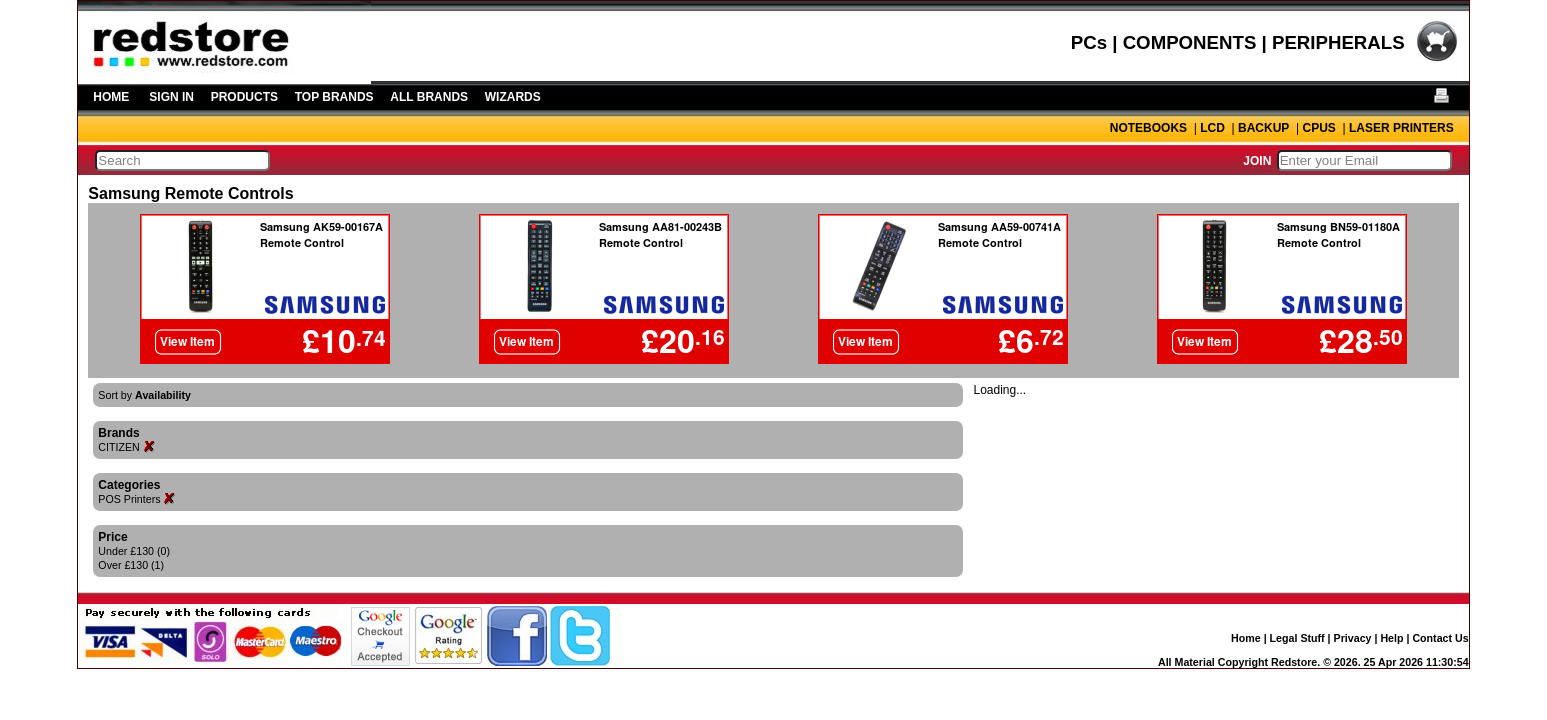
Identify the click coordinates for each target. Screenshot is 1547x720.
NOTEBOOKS (1148, 128)
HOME (111, 97)
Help (1391, 638)
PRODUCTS (244, 97)
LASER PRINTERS (1401, 128)
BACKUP (1263, 128)
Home (1246, 638)
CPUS (1318, 128)
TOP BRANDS (334, 97)
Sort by (144, 395)
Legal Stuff (1297, 638)
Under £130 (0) (134, 551)
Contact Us (1440, 638)
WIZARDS (513, 97)
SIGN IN (171, 97)
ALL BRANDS (429, 97)
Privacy (1353, 638)
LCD (1212, 128)
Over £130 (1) (131, 565)
